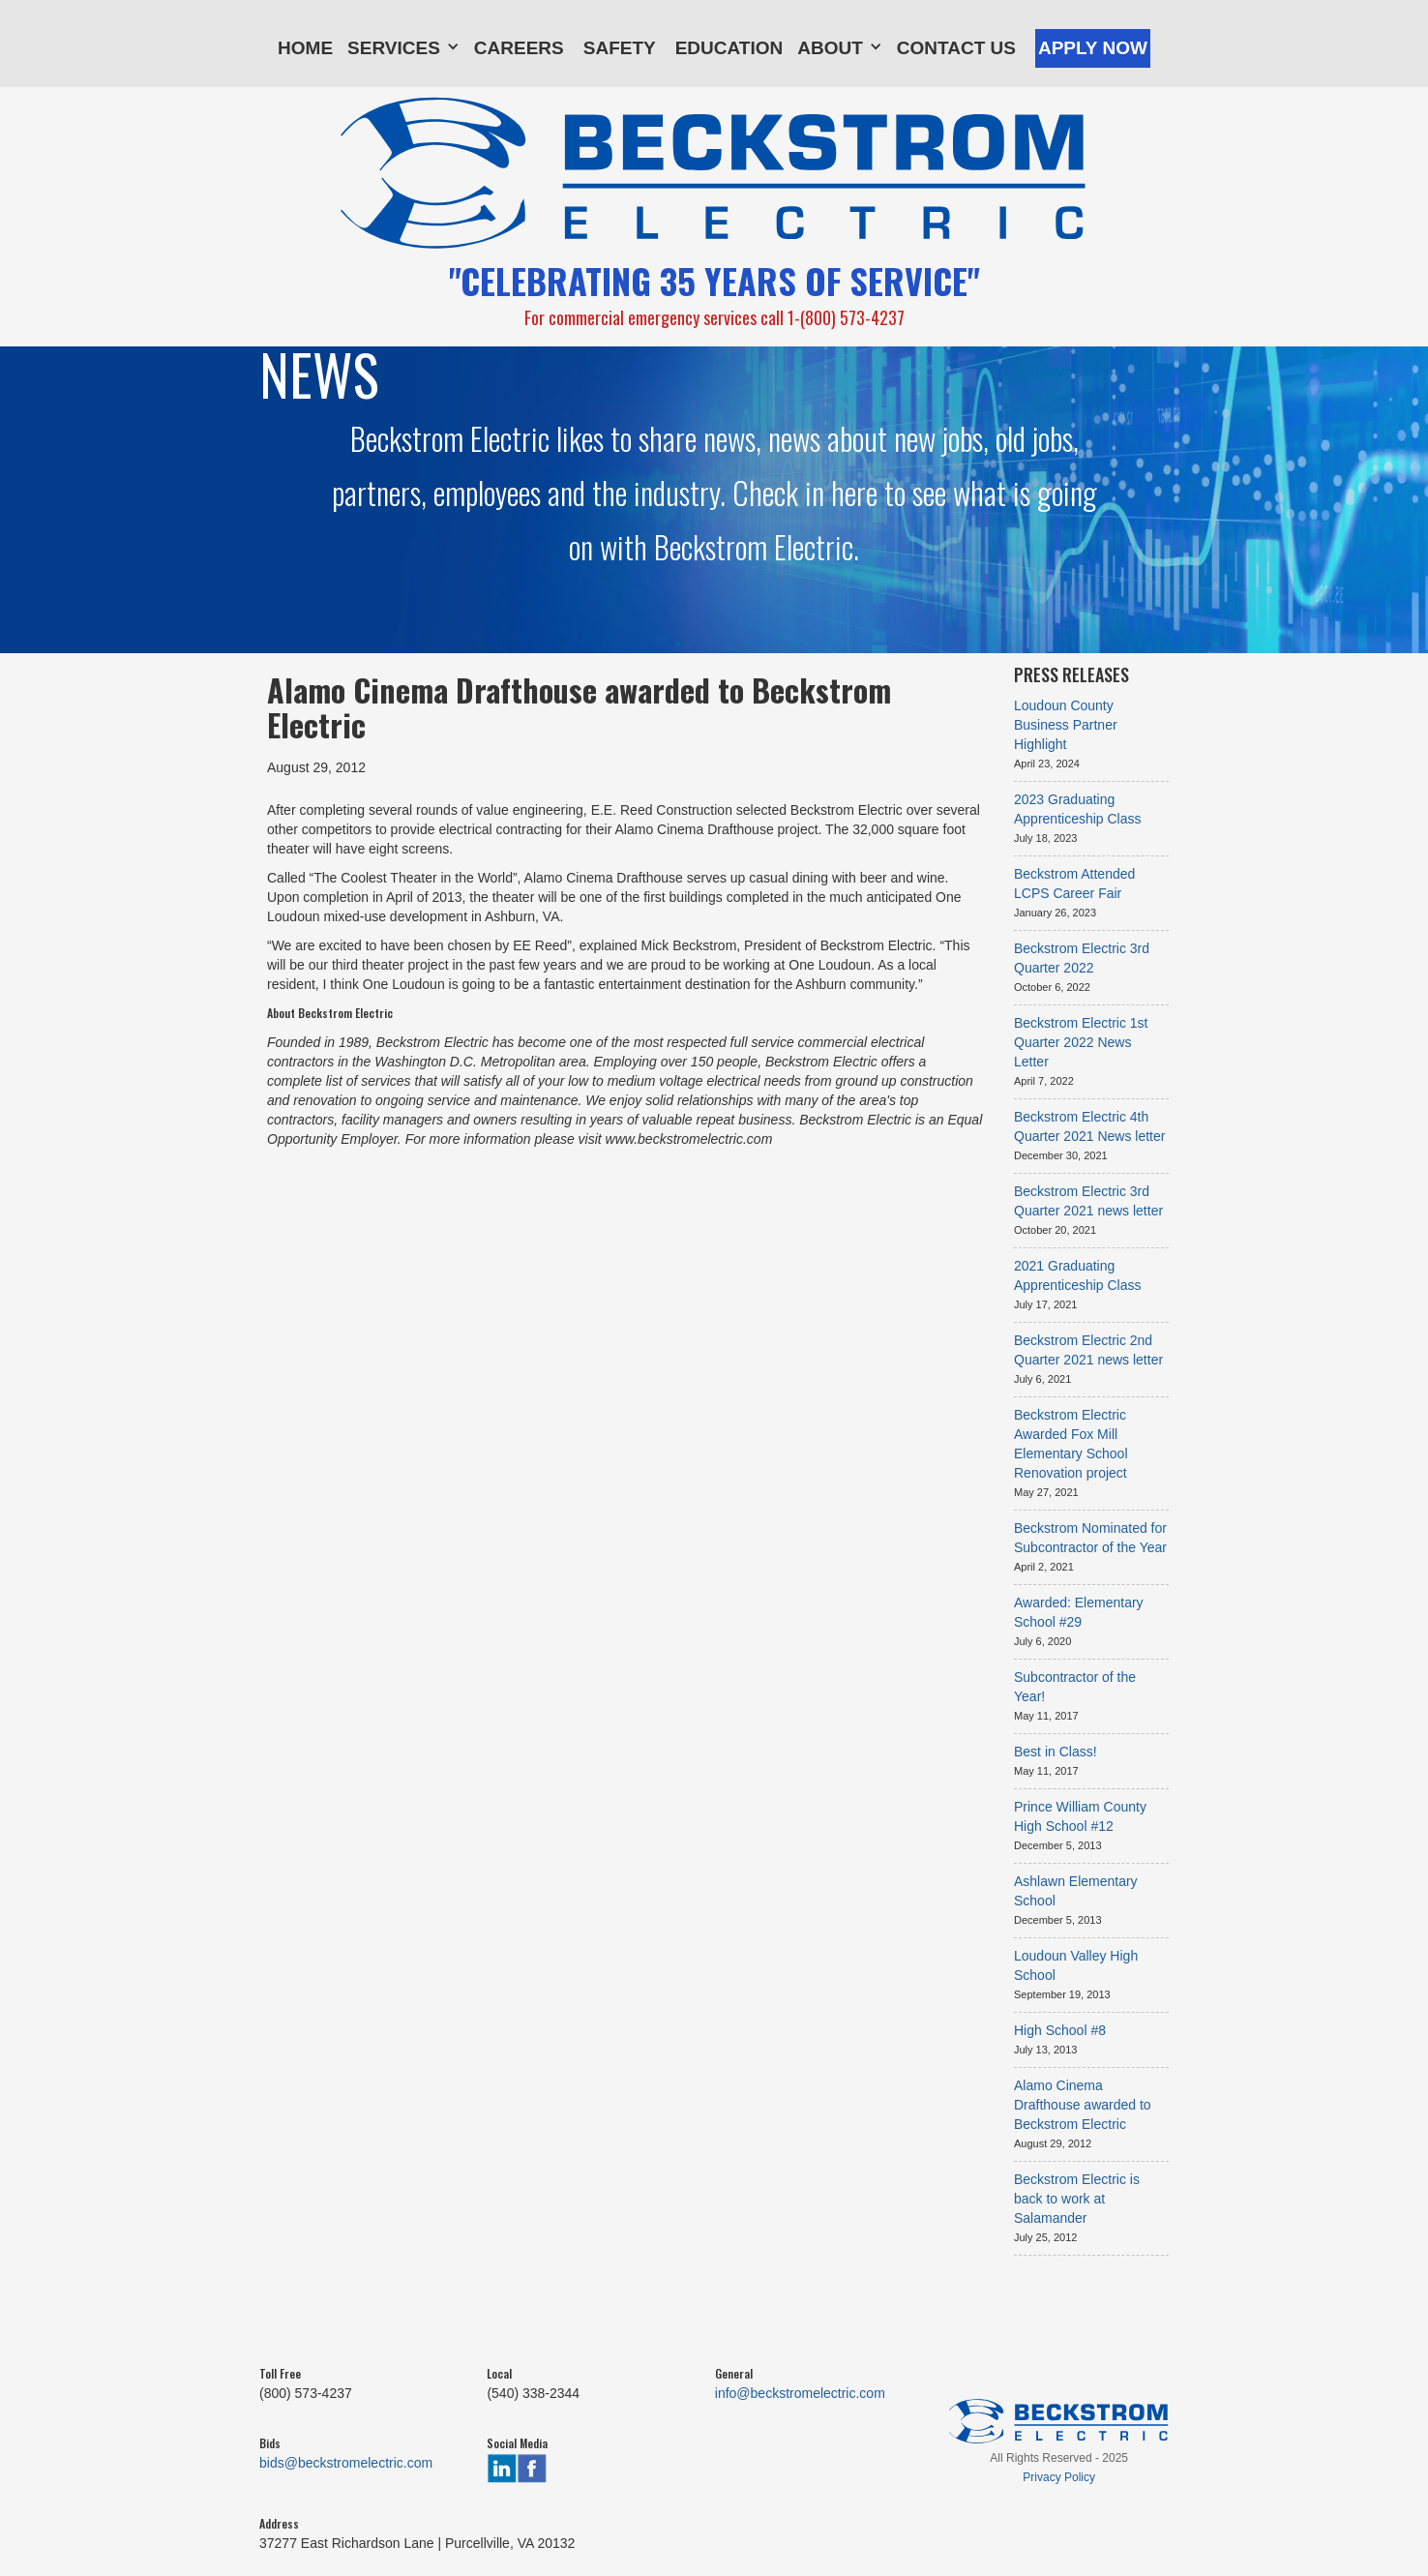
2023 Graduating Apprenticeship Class (1078, 809)
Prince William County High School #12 (1080, 1816)
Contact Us (956, 48)
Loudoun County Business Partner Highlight (1065, 725)
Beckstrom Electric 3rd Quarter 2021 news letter (1088, 1200)
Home (305, 48)
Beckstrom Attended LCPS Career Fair (1074, 883)
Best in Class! (1055, 1751)
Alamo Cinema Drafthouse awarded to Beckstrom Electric (1082, 2105)
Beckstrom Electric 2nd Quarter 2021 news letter (1088, 1350)
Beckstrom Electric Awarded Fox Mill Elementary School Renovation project (1071, 1444)
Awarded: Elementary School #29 (1079, 1612)
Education (729, 48)
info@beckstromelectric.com (800, 2393)
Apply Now (1092, 48)
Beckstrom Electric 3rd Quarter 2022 (1081, 958)
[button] (403, 43)
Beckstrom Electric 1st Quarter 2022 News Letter (1080, 1042)
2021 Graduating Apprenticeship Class (1078, 1275)
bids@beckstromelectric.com (345, 2463)
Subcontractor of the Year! (1075, 1686)
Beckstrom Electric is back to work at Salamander (1077, 2199)
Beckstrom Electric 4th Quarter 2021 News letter (1089, 1126)
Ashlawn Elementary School (1076, 1890)
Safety (619, 48)
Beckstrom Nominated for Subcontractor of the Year (1090, 1537)
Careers (519, 48)
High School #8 (1060, 2030)
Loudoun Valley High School (1076, 1965)
